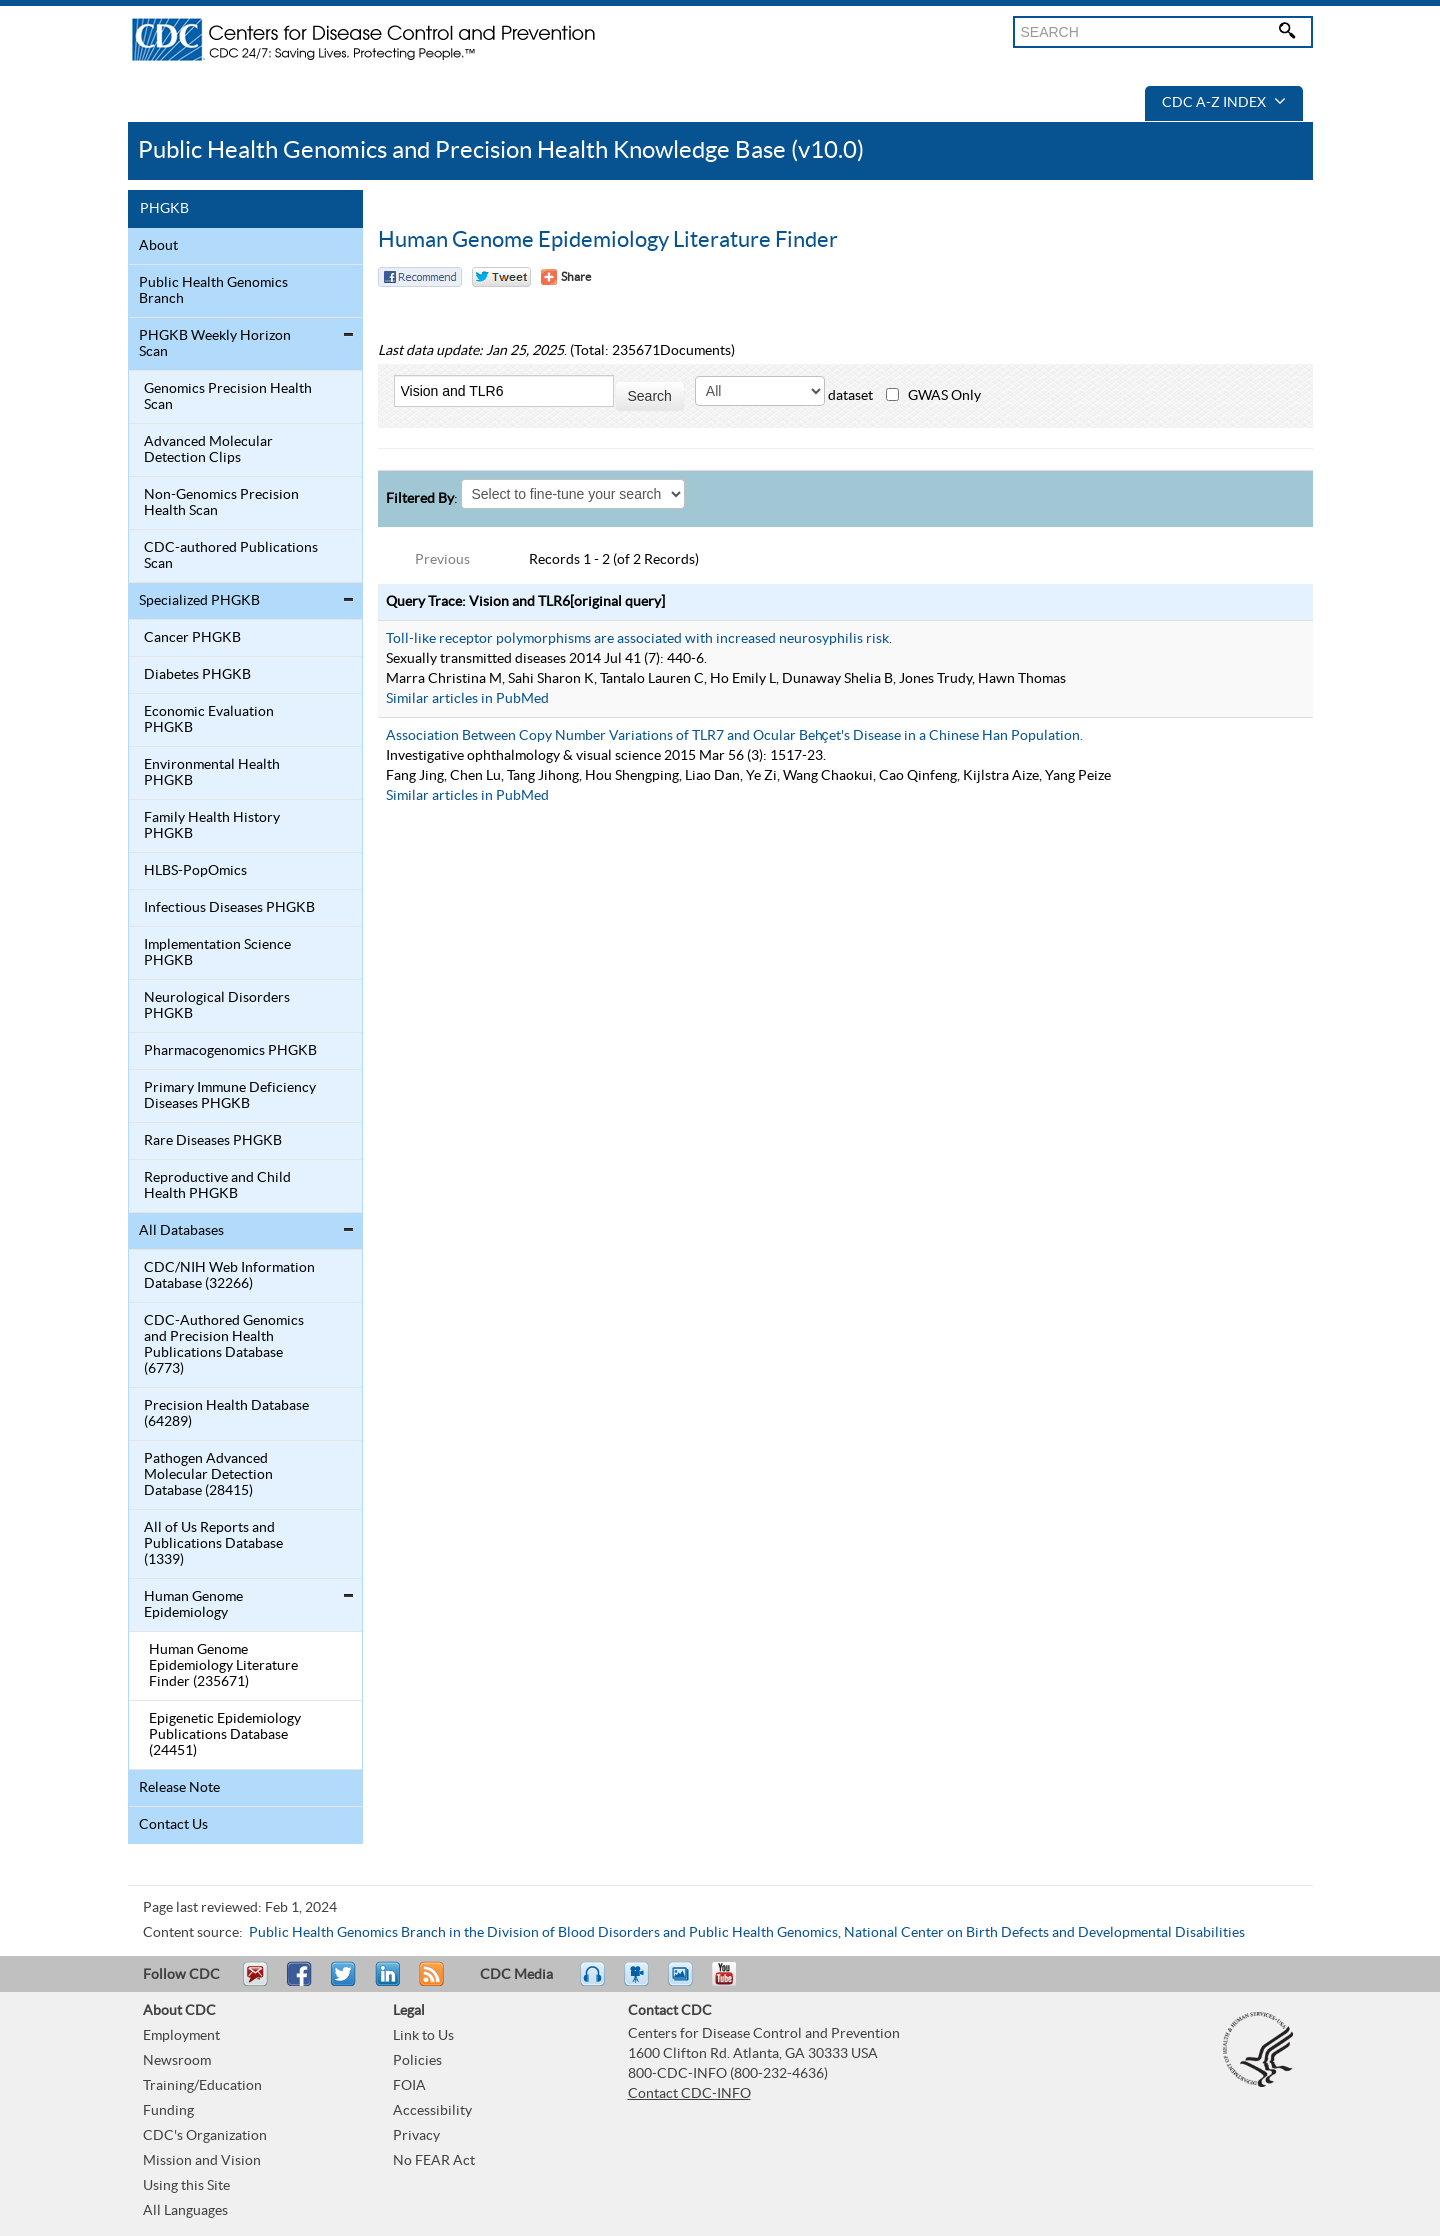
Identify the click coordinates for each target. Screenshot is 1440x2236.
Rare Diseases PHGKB (213, 1141)
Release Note (179, 1788)
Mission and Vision (202, 2161)
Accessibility (432, 2111)
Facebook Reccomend (420, 277)
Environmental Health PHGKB (212, 773)
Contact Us (173, 1825)
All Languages (185, 2211)
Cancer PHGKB (192, 638)
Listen (593, 1983)
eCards (685, 1983)
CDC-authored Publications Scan (231, 556)
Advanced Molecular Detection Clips (208, 450)
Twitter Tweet (501, 277)
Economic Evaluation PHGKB (209, 720)
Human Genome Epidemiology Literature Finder (608, 240)
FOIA (409, 2086)
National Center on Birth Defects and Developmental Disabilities (1044, 1933)
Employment (181, 2036)
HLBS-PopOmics (195, 871)
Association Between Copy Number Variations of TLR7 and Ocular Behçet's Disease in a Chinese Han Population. (734, 736)
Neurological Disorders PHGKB (217, 1006)
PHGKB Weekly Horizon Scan (215, 344)
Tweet (344, 1983)
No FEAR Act (434, 2161)
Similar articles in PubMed (467, 699)
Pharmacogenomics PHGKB (230, 1051)
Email (255, 1983)
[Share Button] (566, 277)
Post (385, 1983)
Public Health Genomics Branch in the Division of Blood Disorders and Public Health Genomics (543, 1933)
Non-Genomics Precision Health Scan (221, 503)
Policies (417, 2061)
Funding (168, 2111)
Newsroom (177, 2061)
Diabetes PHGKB (197, 675)
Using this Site (186, 2186)
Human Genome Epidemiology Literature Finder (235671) (223, 1666)
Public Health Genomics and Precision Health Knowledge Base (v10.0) (501, 150)
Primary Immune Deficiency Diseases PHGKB (230, 1096)
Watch (639, 1983)
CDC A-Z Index (1224, 103)
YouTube (734, 1983)
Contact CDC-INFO (689, 2094)
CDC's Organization (205, 2136)
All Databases (181, 1231)
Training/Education (202, 2086)
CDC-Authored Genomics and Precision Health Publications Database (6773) (224, 1345)
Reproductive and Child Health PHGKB (217, 1186)
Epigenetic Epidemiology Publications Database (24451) (225, 1735)
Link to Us (423, 2036)
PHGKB (164, 209)
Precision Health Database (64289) (226, 1414)
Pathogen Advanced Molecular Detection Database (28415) (208, 1475)
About (158, 246)
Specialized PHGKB (199, 601)
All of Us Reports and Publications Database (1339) (213, 1544)
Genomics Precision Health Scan (228, 397)
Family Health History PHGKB (212, 826)
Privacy (416, 2136)
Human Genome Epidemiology (193, 1605)
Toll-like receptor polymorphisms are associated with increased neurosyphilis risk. (639, 639)
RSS (429, 1983)
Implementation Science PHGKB (217, 953)
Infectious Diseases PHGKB (229, 908)
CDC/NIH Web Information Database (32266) (229, 1276)
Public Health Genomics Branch (213, 291)
